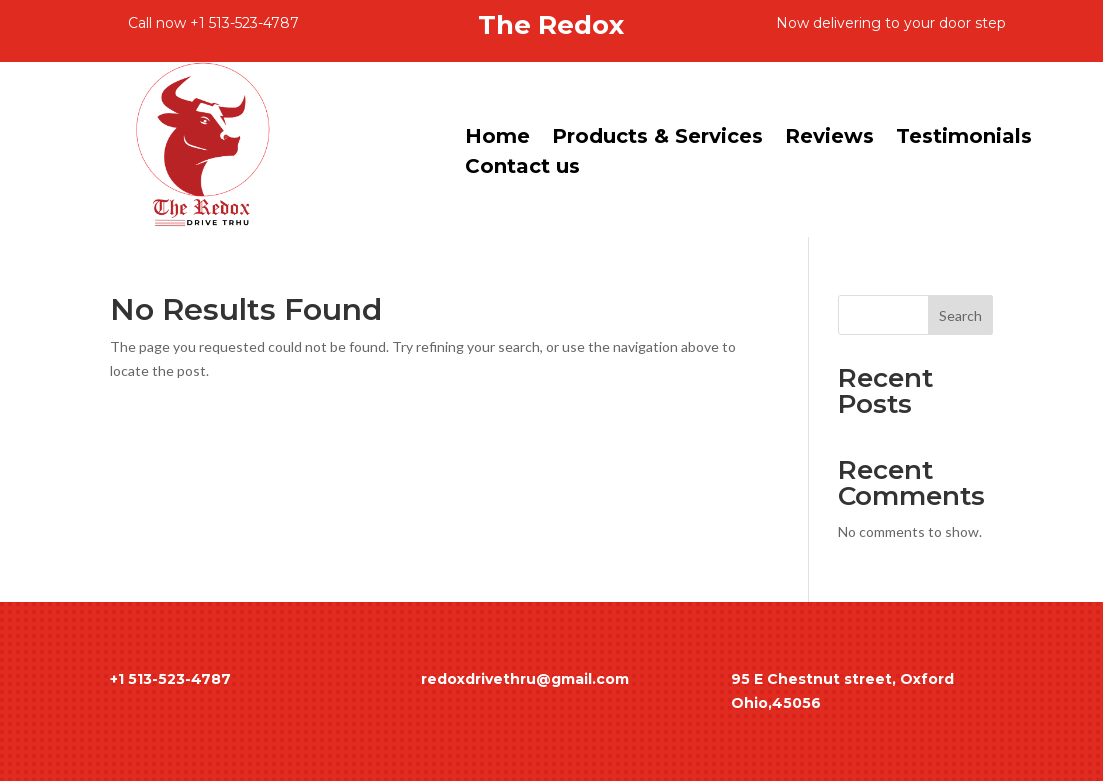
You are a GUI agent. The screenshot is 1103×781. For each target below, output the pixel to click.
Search (960, 315)
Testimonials (964, 138)
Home (497, 138)
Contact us (522, 168)
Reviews (829, 138)
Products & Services (657, 138)
